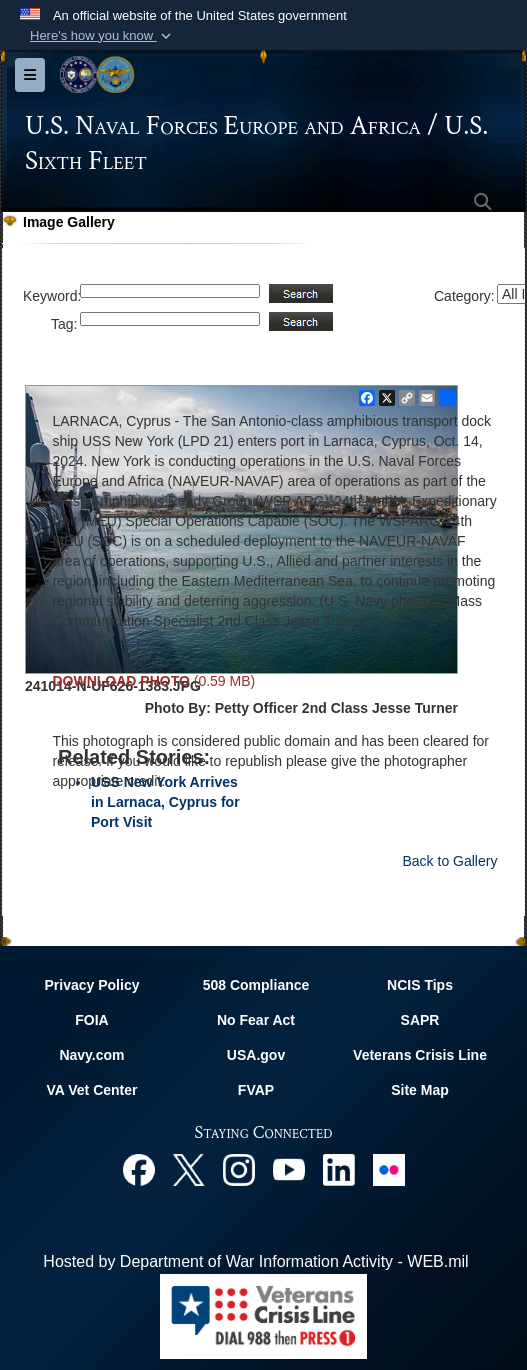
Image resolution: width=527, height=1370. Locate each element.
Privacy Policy (92, 985)
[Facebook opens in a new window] (139, 1168)
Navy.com (91, 1055)
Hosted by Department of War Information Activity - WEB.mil (255, 1261)
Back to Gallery (449, 861)
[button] (102, 36)
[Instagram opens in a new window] (239, 1168)
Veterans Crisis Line (420, 1055)
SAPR (420, 1020)
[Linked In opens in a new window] (339, 1168)
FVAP (256, 1090)
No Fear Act (256, 1020)
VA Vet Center (91, 1090)
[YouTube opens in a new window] (289, 1168)
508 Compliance (256, 985)
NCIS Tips (420, 985)
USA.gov (256, 1055)
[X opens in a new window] (189, 1168)
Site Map (420, 1090)
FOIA (91, 1020)
